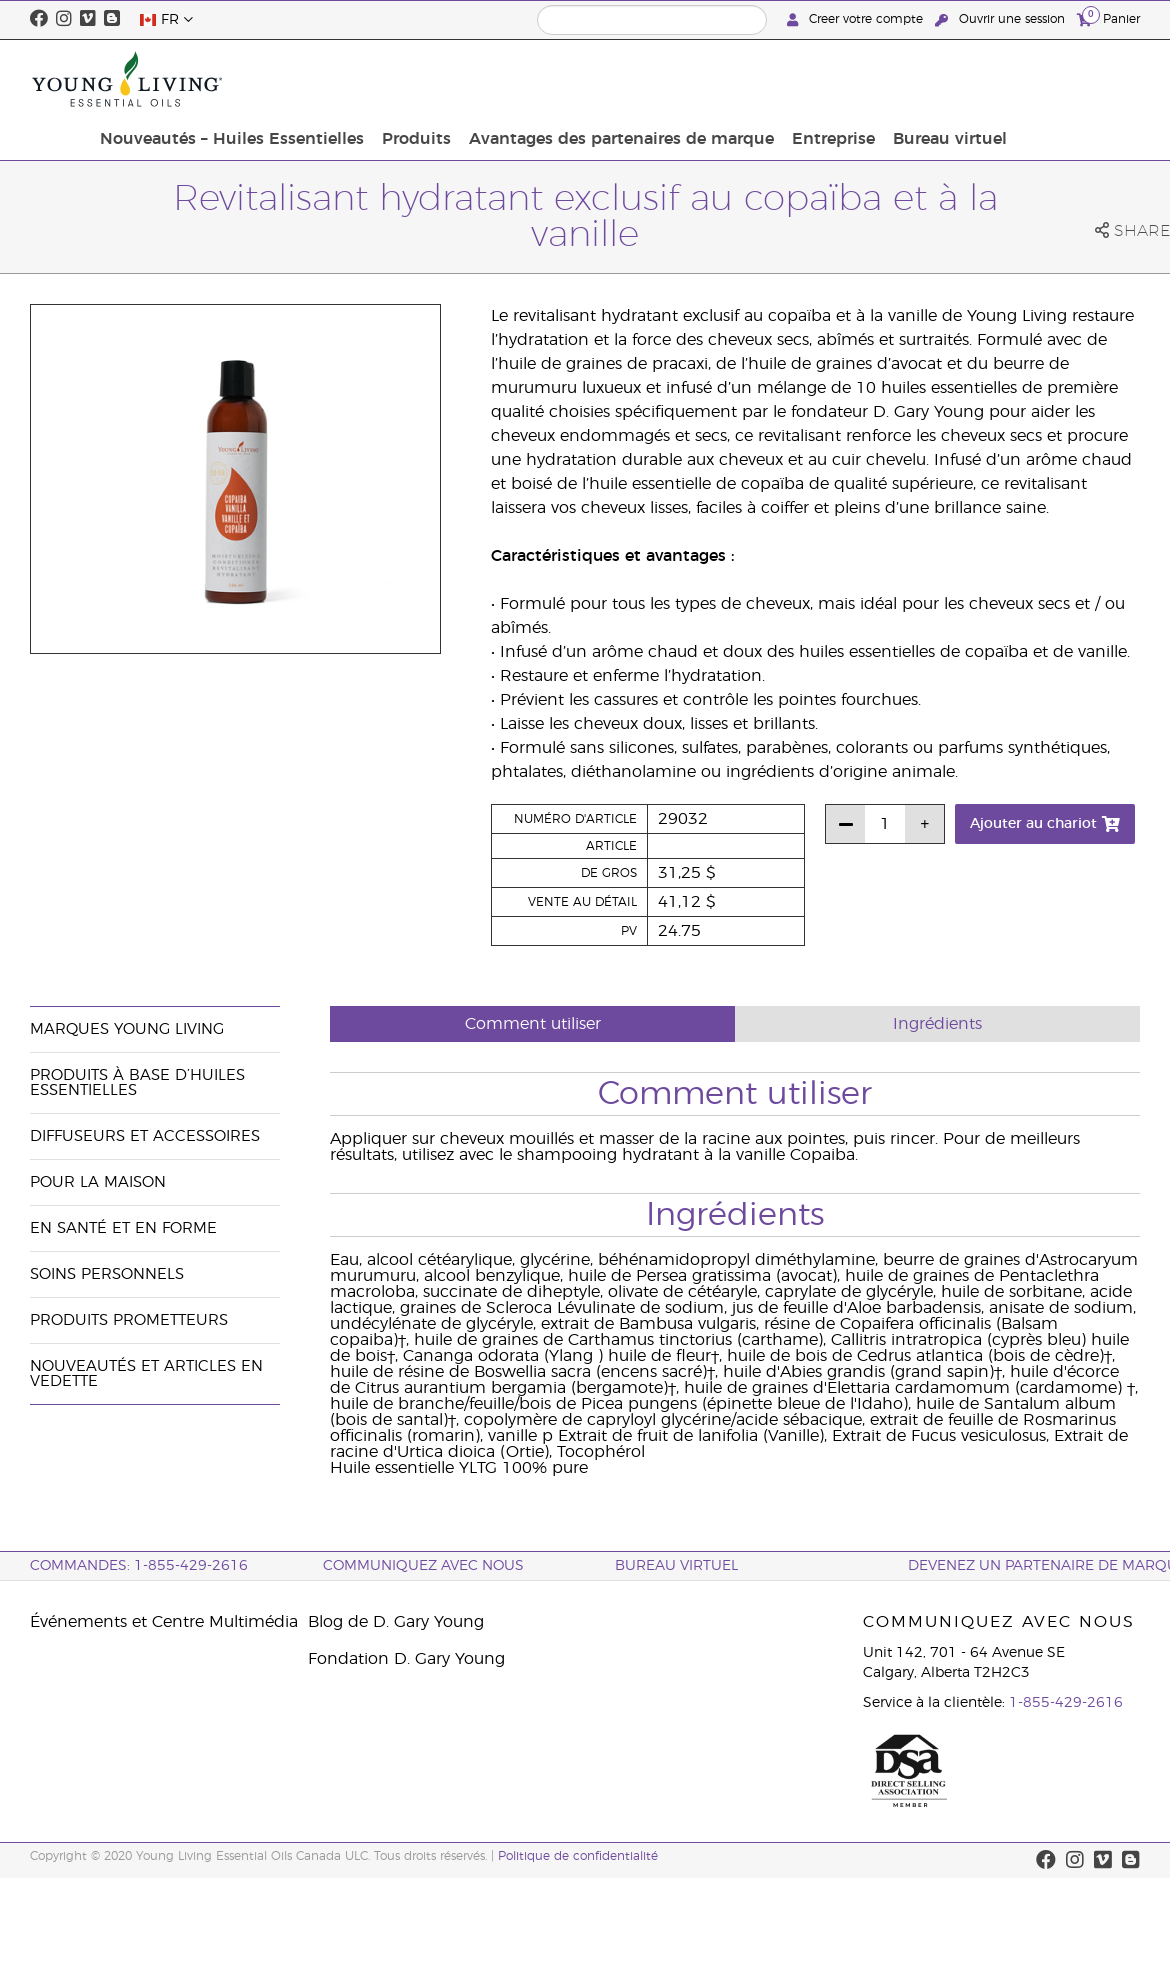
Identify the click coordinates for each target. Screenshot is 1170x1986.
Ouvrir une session (1002, 19)
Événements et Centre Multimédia (164, 1622)
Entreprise (966, 79)
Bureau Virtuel (676, 1566)
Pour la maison (98, 1182)
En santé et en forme (123, 1228)
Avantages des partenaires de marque (760, 79)
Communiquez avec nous (423, 1566)
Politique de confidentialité (578, 1856)
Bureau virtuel (1077, 79)
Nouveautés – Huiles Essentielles (383, 79)
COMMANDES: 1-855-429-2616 (139, 1566)
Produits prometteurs (129, 1320)
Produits (561, 79)
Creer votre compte (857, 19)
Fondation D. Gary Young (406, 1659)
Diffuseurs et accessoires (145, 1136)
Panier (1108, 18)
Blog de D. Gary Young (396, 1622)
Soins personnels (107, 1274)
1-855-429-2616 (1066, 1703)
